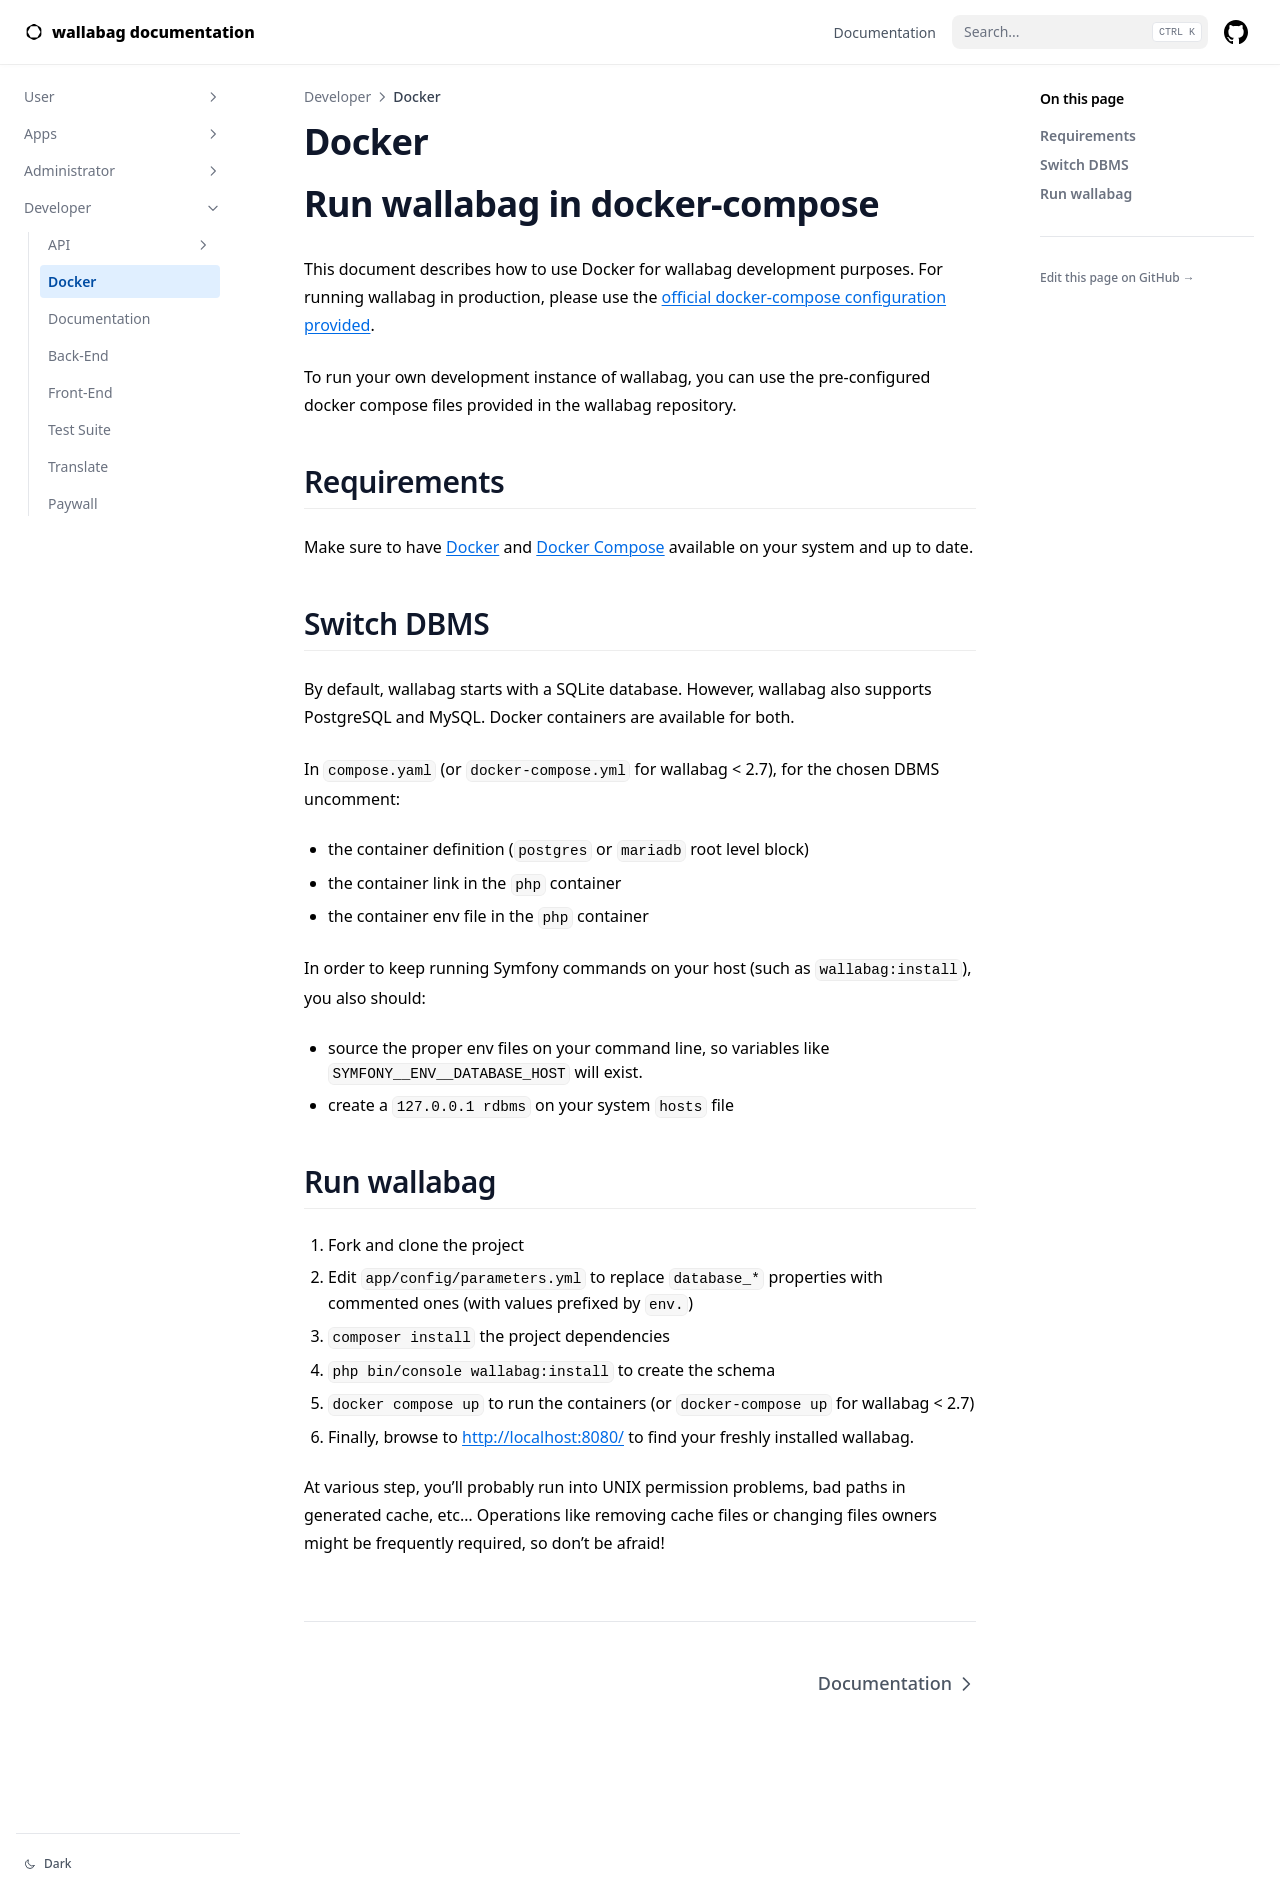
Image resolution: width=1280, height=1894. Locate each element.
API (130, 244)
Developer (123, 207)
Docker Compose (600, 547)
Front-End (80, 392)
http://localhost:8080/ (543, 1437)
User (123, 96)
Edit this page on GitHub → (1117, 277)
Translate (78, 466)
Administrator (123, 170)
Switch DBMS (1084, 164)
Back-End (78, 355)
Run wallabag (1086, 193)
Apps (123, 133)
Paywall (73, 503)
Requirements (1088, 135)
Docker (72, 281)
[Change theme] (128, 1864)
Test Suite (79, 429)
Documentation (99, 318)
